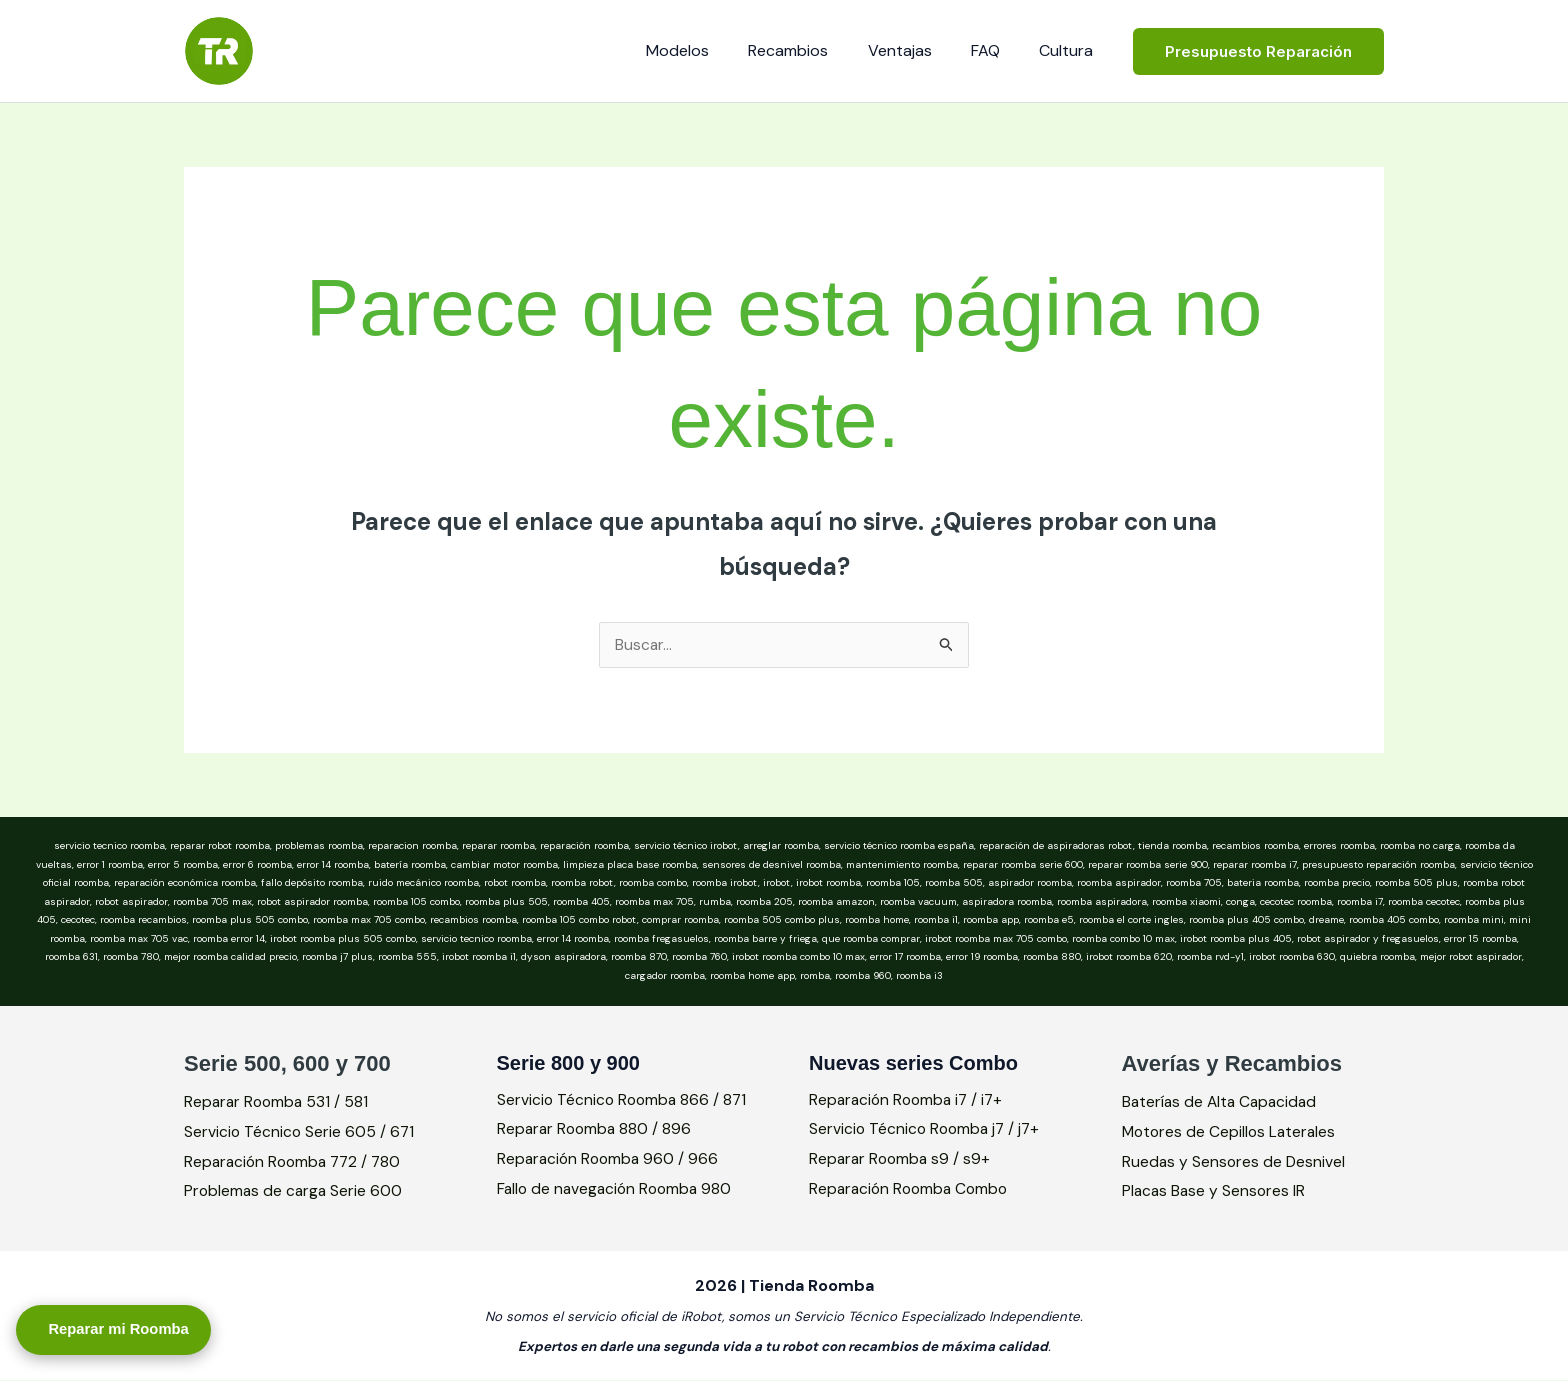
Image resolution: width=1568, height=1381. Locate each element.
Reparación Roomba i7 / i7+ (909, 1100)
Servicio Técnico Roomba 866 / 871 (624, 1100)
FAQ (996, 50)
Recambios (814, 50)
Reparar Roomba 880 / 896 (596, 1129)
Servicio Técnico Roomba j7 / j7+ (927, 1129)
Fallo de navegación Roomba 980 (618, 1189)
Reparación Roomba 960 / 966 (610, 1159)
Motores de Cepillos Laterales (1231, 1132)
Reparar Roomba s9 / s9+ (902, 1159)
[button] (1258, 51)
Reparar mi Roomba (135, 1325)
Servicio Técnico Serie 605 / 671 (300, 1132)
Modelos (710, 50)
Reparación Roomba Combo (912, 1189)
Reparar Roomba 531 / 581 (278, 1102)
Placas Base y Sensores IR (1215, 1191)
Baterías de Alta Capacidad (1222, 1102)
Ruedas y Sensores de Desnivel (1235, 1161)
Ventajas (918, 50)
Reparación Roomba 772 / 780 (296, 1161)
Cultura (1070, 50)
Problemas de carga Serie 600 (295, 1191)
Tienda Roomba (401, 39)
